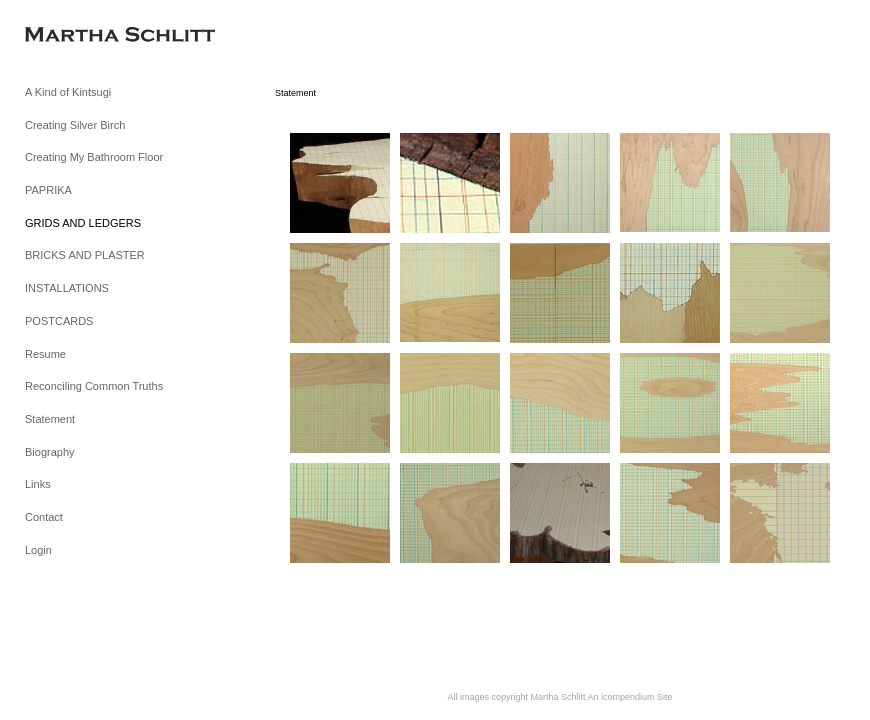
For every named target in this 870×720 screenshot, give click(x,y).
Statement (50, 419)
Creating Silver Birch (75, 125)
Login (38, 550)
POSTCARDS (59, 321)
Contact (44, 517)
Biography (50, 452)
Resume (45, 354)
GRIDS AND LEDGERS (83, 223)
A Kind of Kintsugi (68, 92)
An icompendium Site (630, 697)
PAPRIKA (48, 190)
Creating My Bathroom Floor (94, 157)
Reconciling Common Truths (94, 386)
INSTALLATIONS (67, 288)
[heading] (75, 36)
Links (38, 484)
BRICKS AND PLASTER (85, 255)
